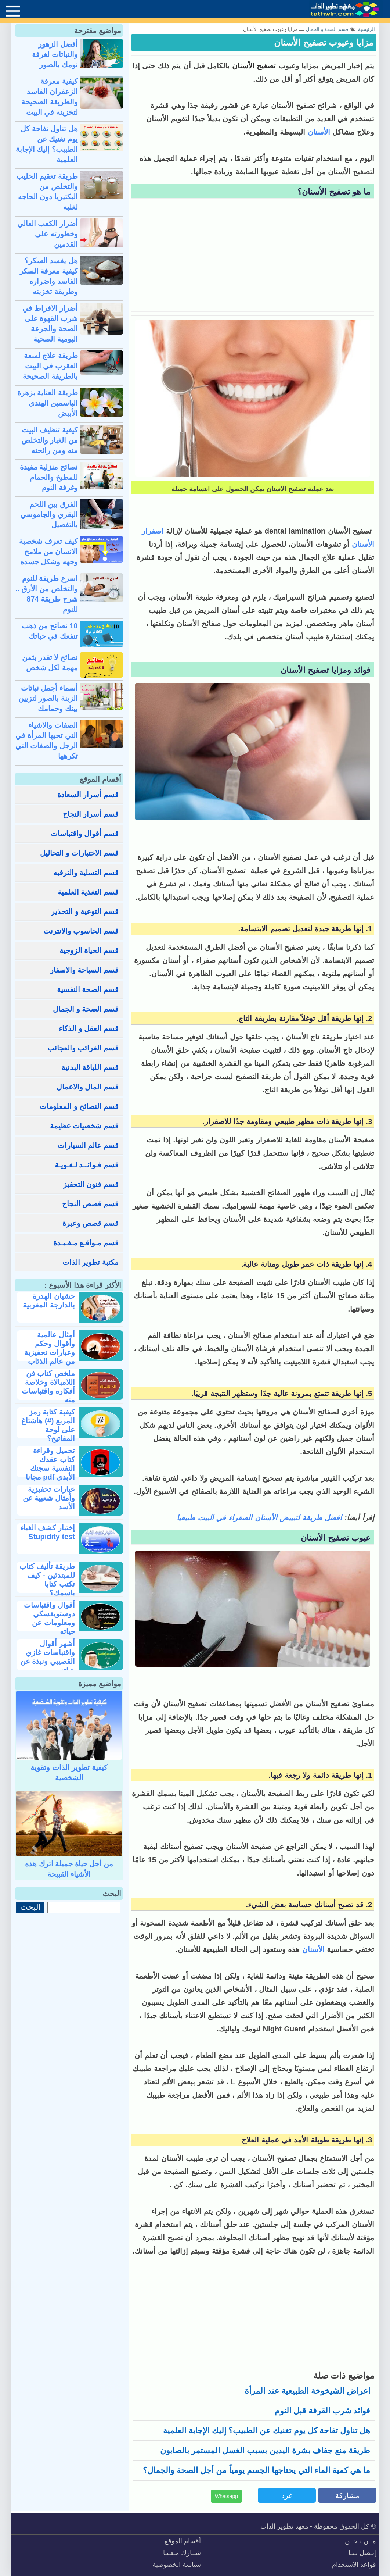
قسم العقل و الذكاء (89, 1028)
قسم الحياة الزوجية (89, 950)
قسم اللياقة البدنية (90, 1067)
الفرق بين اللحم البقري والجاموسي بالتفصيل (49, 514)
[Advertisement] (252, 255)
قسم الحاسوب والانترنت (81, 931)
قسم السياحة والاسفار (84, 970)
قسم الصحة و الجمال (86, 1009)
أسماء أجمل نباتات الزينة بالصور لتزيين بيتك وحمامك (48, 698)
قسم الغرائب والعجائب (83, 1048)
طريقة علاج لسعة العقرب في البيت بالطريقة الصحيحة (50, 366)
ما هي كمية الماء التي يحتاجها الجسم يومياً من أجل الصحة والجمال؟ (256, 2470)
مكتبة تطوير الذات (90, 1262)
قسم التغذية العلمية (88, 892)
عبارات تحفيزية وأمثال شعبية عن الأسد (49, 1498)
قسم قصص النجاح (90, 1204)
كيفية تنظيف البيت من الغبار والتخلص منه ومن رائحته (49, 440)
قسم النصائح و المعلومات (79, 1106)
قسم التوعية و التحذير (85, 911)
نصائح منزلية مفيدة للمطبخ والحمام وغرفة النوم (49, 477)
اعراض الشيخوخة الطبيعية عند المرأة (307, 2390)
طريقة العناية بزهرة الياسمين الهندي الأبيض (47, 403)
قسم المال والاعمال (88, 1087)
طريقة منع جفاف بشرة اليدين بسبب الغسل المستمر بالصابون (265, 2450)
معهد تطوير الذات (284, 2526)
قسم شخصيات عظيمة (84, 1126)
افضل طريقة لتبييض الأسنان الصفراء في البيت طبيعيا (259, 1518)
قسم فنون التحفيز (91, 1184)
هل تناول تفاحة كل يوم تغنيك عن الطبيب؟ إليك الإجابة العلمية (266, 2430)
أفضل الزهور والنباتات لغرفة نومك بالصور (55, 54)
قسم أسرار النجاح (91, 814)
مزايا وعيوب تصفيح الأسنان (323, 42)
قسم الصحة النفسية (88, 989)
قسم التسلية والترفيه (86, 872)
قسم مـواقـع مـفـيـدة (86, 1243)
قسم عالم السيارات (88, 1145)
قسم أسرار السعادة (88, 795)
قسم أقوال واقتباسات (85, 833)
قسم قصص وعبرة (90, 1223)
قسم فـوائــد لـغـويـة (87, 1165)
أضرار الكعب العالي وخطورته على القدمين (47, 234)
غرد (286, 2495)
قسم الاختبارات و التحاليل (79, 853)
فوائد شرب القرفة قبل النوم (322, 2410)
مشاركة (347, 2495)
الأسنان (317, 132)
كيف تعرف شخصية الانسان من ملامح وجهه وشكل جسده (48, 551)
